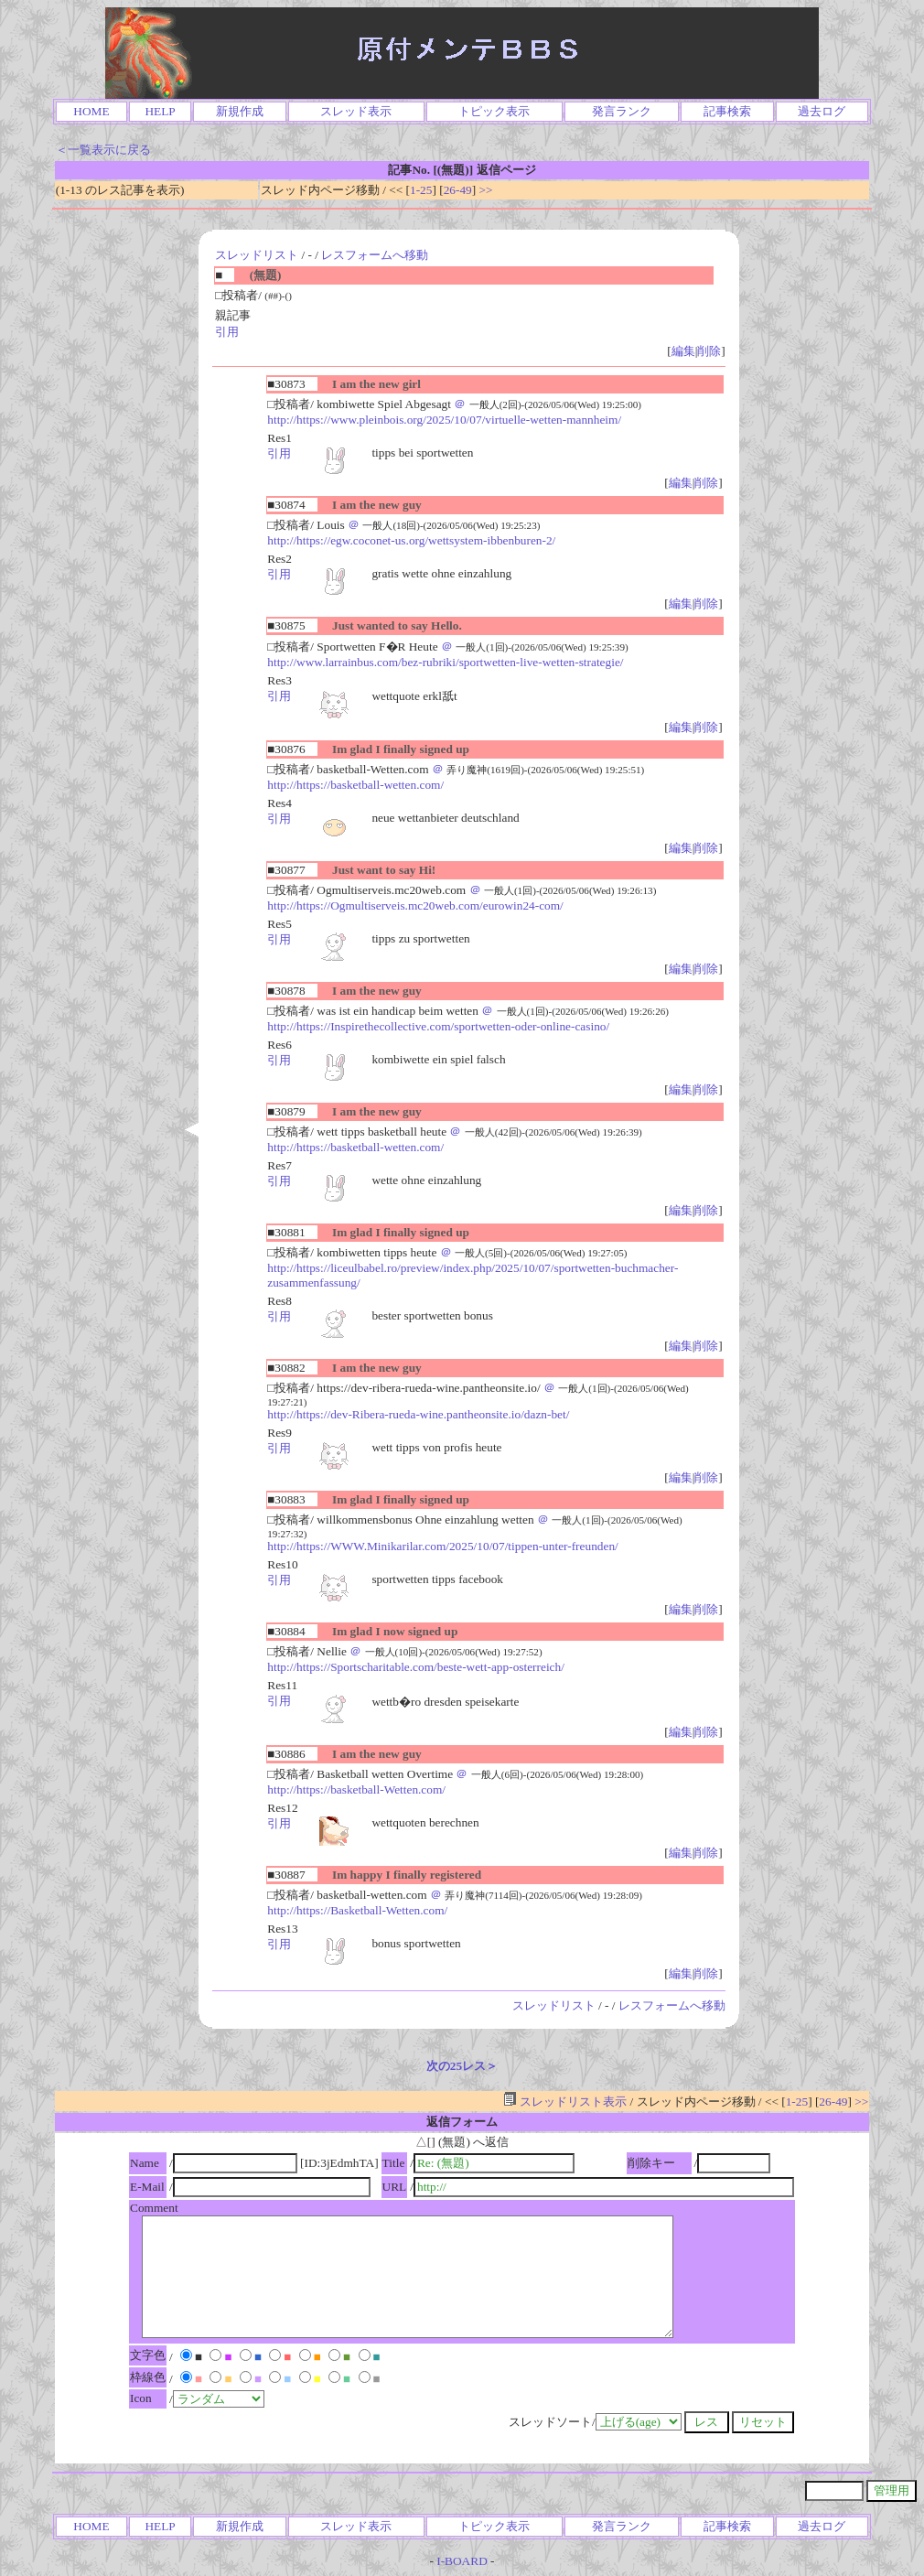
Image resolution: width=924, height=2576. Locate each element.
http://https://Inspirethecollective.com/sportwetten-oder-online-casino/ (438, 1026)
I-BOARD (462, 2561)
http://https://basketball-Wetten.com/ (356, 1789)
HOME (91, 111)
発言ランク (621, 111)
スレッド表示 (356, 111)
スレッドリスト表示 (565, 2101)
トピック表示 (494, 111)
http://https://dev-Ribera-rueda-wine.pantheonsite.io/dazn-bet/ (418, 1414)
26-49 (458, 190)
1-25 (421, 190)
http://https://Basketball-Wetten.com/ (357, 1910)
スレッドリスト (256, 255)
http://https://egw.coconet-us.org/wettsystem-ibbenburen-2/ (411, 540)
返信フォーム (462, 2122)
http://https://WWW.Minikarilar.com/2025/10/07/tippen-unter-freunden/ (442, 1546)
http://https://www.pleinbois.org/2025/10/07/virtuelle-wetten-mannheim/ (444, 419)
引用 (227, 332)
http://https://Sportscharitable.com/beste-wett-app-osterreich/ (415, 1667)
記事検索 (727, 111)
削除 (709, 351)
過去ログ (821, 111)
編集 (683, 351)
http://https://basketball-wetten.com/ (355, 785)
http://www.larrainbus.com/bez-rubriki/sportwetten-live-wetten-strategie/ (445, 662)
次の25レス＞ (462, 2066)
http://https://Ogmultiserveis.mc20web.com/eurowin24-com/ (415, 905)
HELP (160, 111)
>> (486, 190)
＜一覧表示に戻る (103, 149)
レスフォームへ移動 (374, 255)
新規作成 (239, 111)
